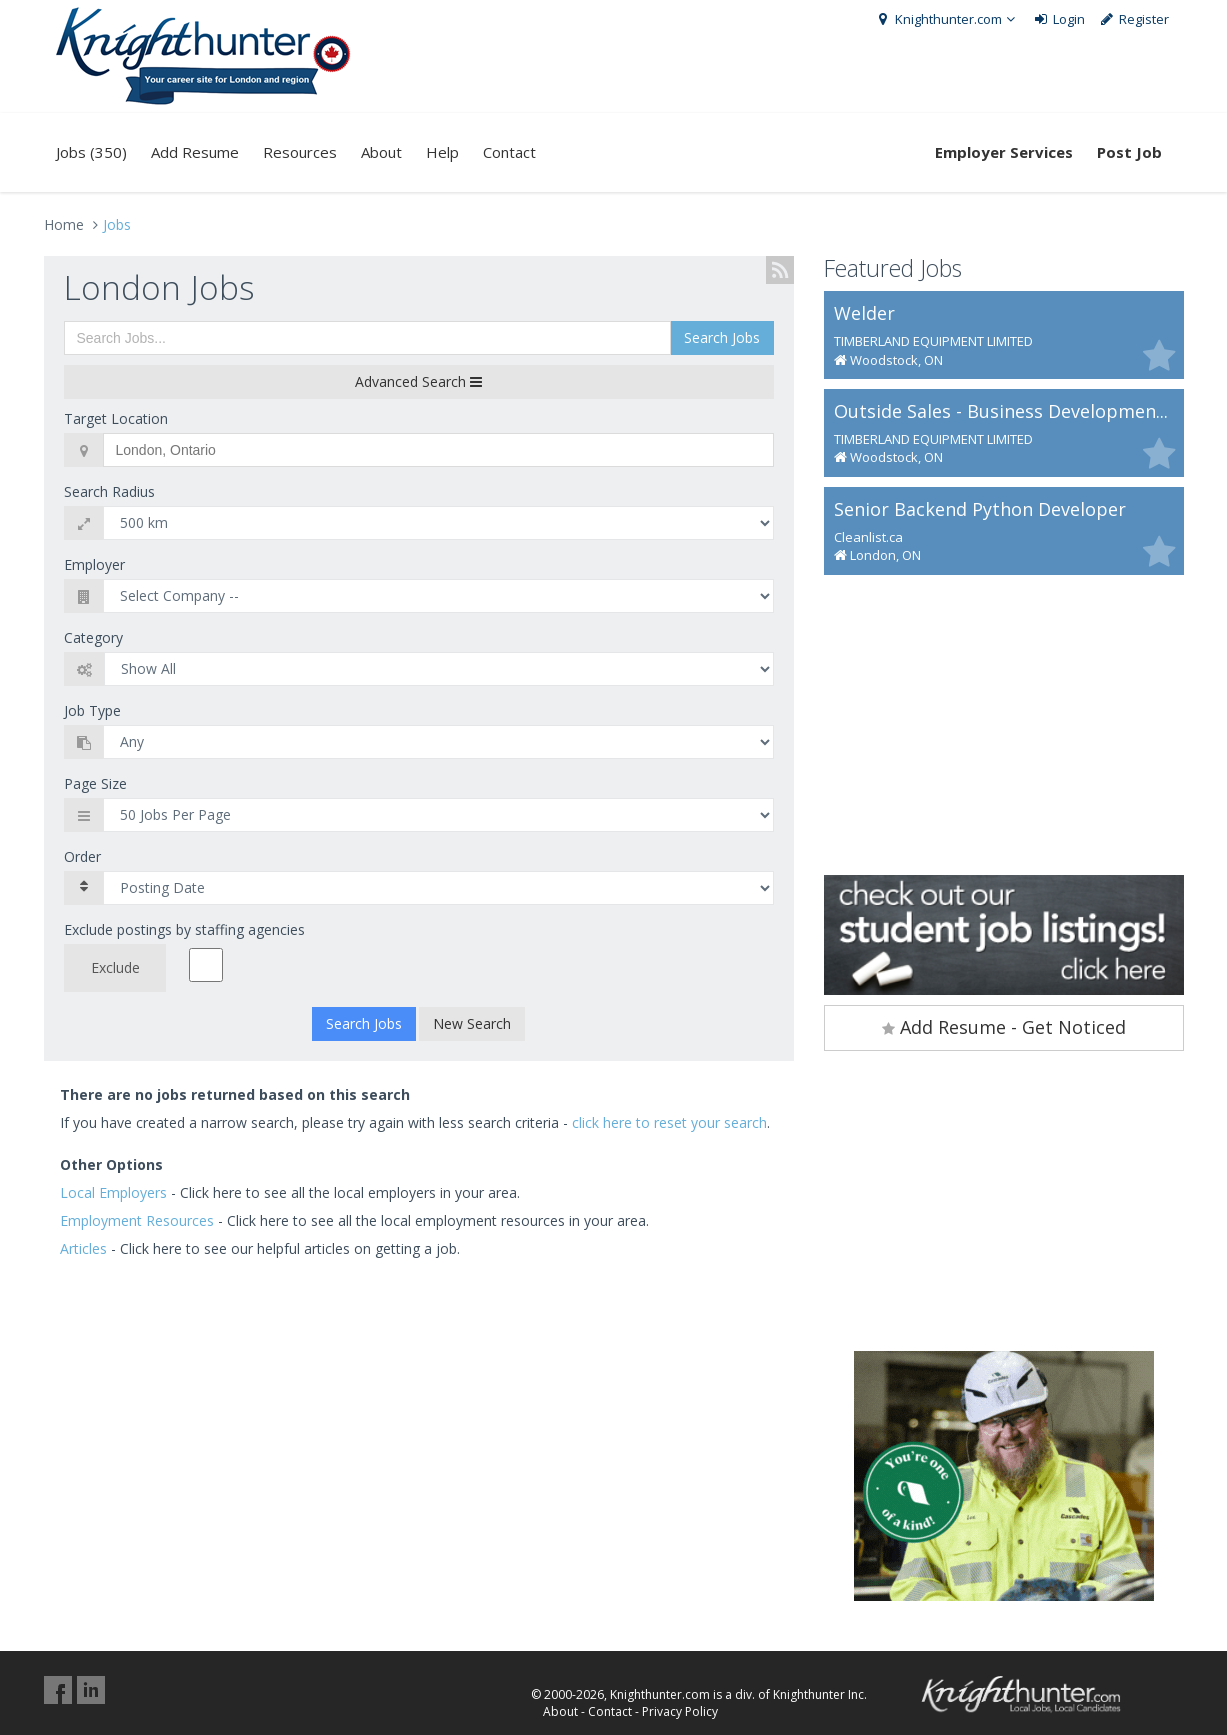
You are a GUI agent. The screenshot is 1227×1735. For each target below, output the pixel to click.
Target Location (116, 418)
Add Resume (195, 152)
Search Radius (109, 491)
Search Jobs (722, 337)
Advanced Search (418, 381)
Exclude (115, 967)
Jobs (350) (91, 152)
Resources (300, 152)
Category (93, 637)
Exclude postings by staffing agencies (184, 929)
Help (442, 152)
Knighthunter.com (947, 19)
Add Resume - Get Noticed (1004, 1027)
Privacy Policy (680, 1711)
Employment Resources (137, 1220)
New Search (472, 1023)
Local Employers (113, 1192)
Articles (83, 1248)
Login (1059, 19)
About (381, 152)
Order (82, 856)
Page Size (95, 783)
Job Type (92, 710)
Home (64, 224)
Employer (94, 564)
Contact (509, 152)
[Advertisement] (1004, 725)
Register (1133, 19)
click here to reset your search (669, 1122)
